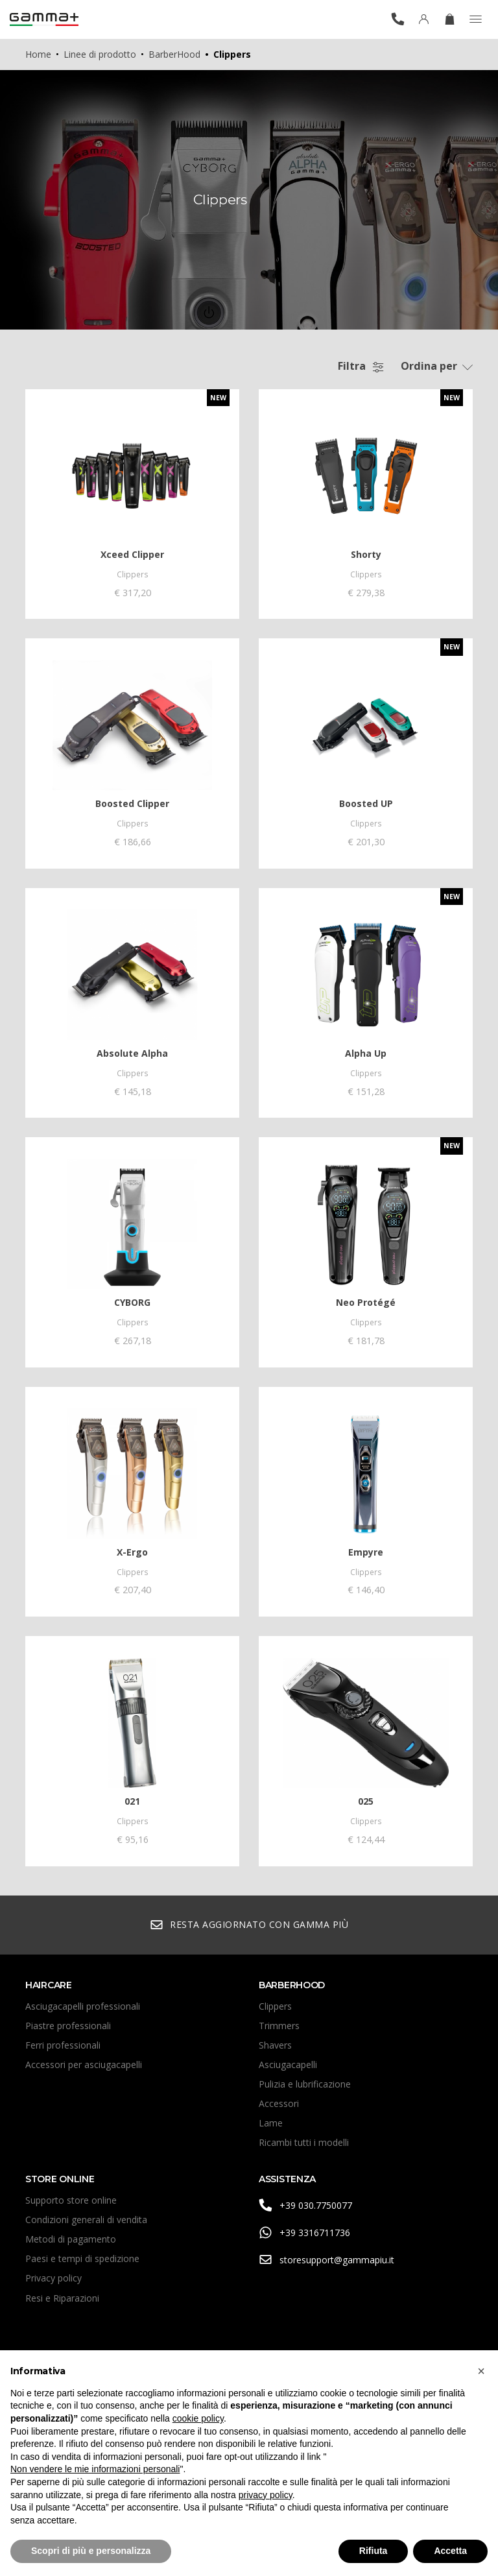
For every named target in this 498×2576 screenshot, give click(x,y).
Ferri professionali (63, 2049)
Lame (271, 2127)
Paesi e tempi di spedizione (82, 2263)
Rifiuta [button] (373, 2551)
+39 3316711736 (304, 2237)
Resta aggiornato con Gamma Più (249, 1929)
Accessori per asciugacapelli (83, 2068)
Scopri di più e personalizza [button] (90, 2551)
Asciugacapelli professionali (82, 2010)
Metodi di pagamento (70, 2243)
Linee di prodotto (100, 54)
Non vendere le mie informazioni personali (95, 2469)
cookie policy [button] (198, 2418)
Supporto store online (71, 2204)
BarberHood (174, 54)
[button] (481, 2371)
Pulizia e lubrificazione (305, 2088)
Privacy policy (53, 2282)
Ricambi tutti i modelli (304, 2147)
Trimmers (279, 2029)
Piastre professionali (68, 2029)
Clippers (275, 2010)
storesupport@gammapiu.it (326, 2264)
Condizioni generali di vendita (86, 2224)
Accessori (279, 2107)
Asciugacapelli (288, 2068)
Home (38, 54)
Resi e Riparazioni (62, 2302)
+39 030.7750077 (305, 2210)
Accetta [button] (450, 2551)
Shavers (275, 2049)
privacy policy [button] (265, 2495)
